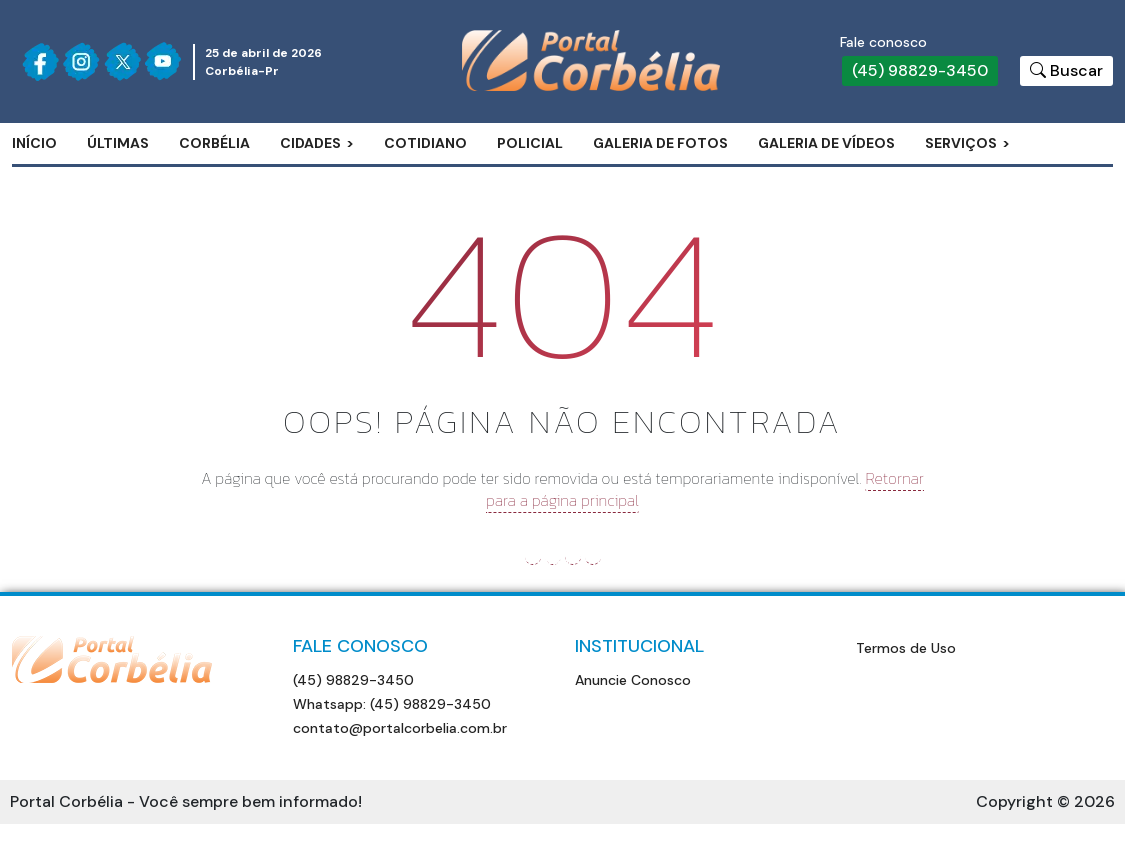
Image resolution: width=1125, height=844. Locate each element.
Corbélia (214, 143)
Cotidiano (425, 143)
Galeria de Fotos (660, 143)
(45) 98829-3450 (920, 70)
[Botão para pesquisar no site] (1066, 71)
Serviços (961, 143)
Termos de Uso (906, 648)
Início (34, 143)
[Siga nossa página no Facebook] (40, 62)
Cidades (310, 143)
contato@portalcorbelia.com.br (400, 728)
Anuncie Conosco (633, 680)
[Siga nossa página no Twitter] (122, 61)
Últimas (118, 143)
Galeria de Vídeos (826, 143)
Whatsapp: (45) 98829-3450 (392, 704)
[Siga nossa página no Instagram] (81, 61)
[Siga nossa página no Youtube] (163, 61)
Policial (530, 143)
